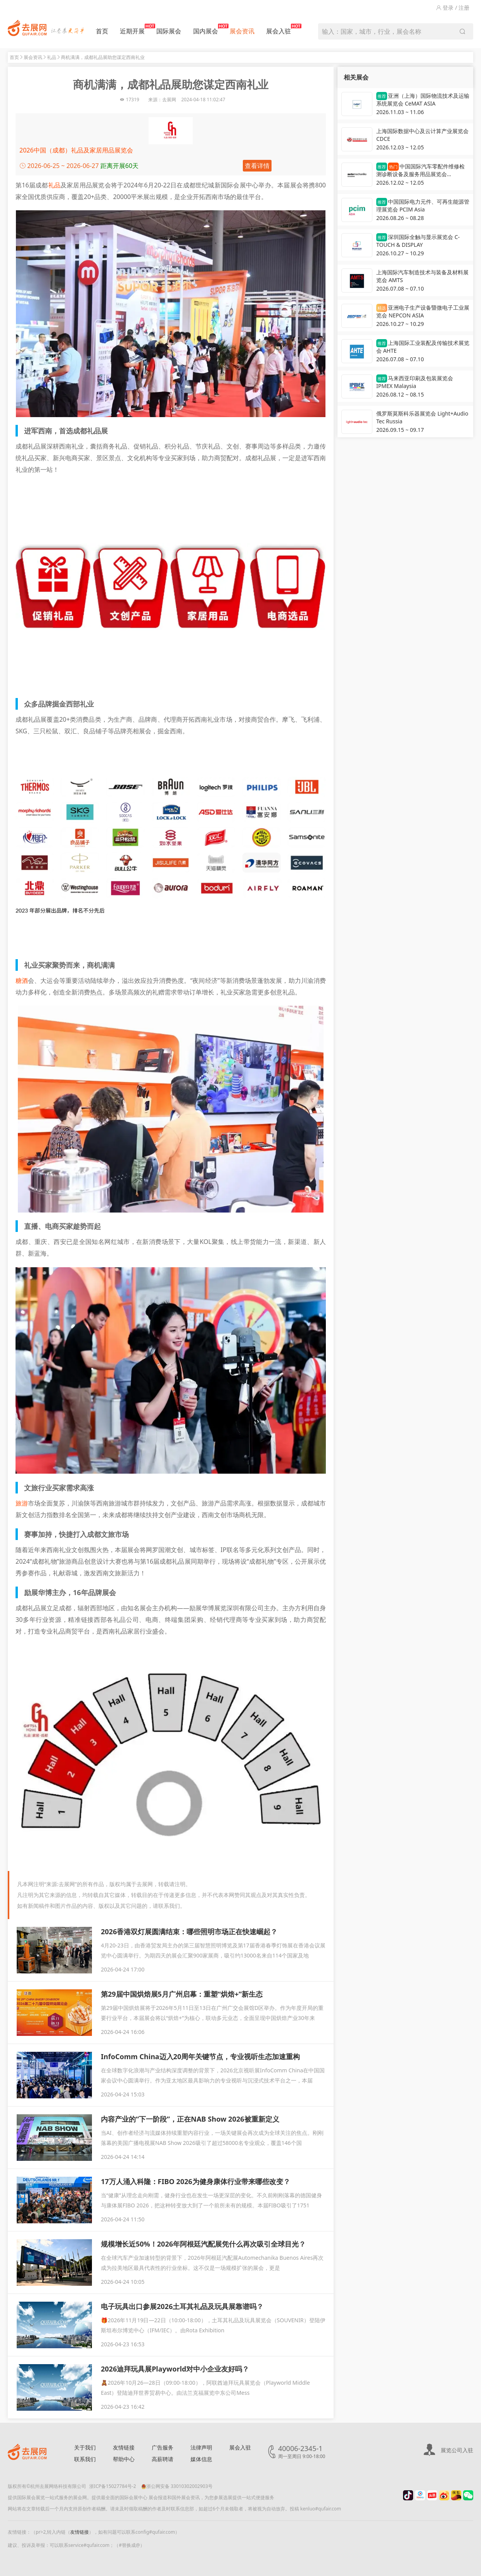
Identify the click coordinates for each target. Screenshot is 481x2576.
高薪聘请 (162, 2459)
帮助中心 (124, 2459)
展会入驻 (278, 29)
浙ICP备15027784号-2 (112, 2486)
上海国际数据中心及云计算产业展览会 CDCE (422, 134)
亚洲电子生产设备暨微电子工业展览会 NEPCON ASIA (422, 311)
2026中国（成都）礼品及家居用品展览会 (76, 150)
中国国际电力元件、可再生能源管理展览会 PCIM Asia (422, 205)
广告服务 (162, 2447)
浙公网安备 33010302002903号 (177, 2486)
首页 (102, 31)
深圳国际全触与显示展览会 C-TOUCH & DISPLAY (418, 240)
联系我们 (85, 2459)
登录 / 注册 (452, 7)
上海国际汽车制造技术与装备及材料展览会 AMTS (422, 276)
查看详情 (257, 165)
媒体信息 (201, 2459)
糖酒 (22, 980)
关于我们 (85, 2447)
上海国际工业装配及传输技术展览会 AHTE (422, 346)
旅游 (22, 1503)
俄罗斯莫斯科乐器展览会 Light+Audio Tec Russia (422, 417)
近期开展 (132, 29)
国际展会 (168, 31)
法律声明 (201, 2447)
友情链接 (124, 2447)
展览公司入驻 (457, 2450)
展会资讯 (242, 31)
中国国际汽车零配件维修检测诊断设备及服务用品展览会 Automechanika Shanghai (420, 171)
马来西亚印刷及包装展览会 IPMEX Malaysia (414, 382)
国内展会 (205, 29)
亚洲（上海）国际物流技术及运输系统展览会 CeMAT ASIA (422, 99)
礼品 (51, 57)
